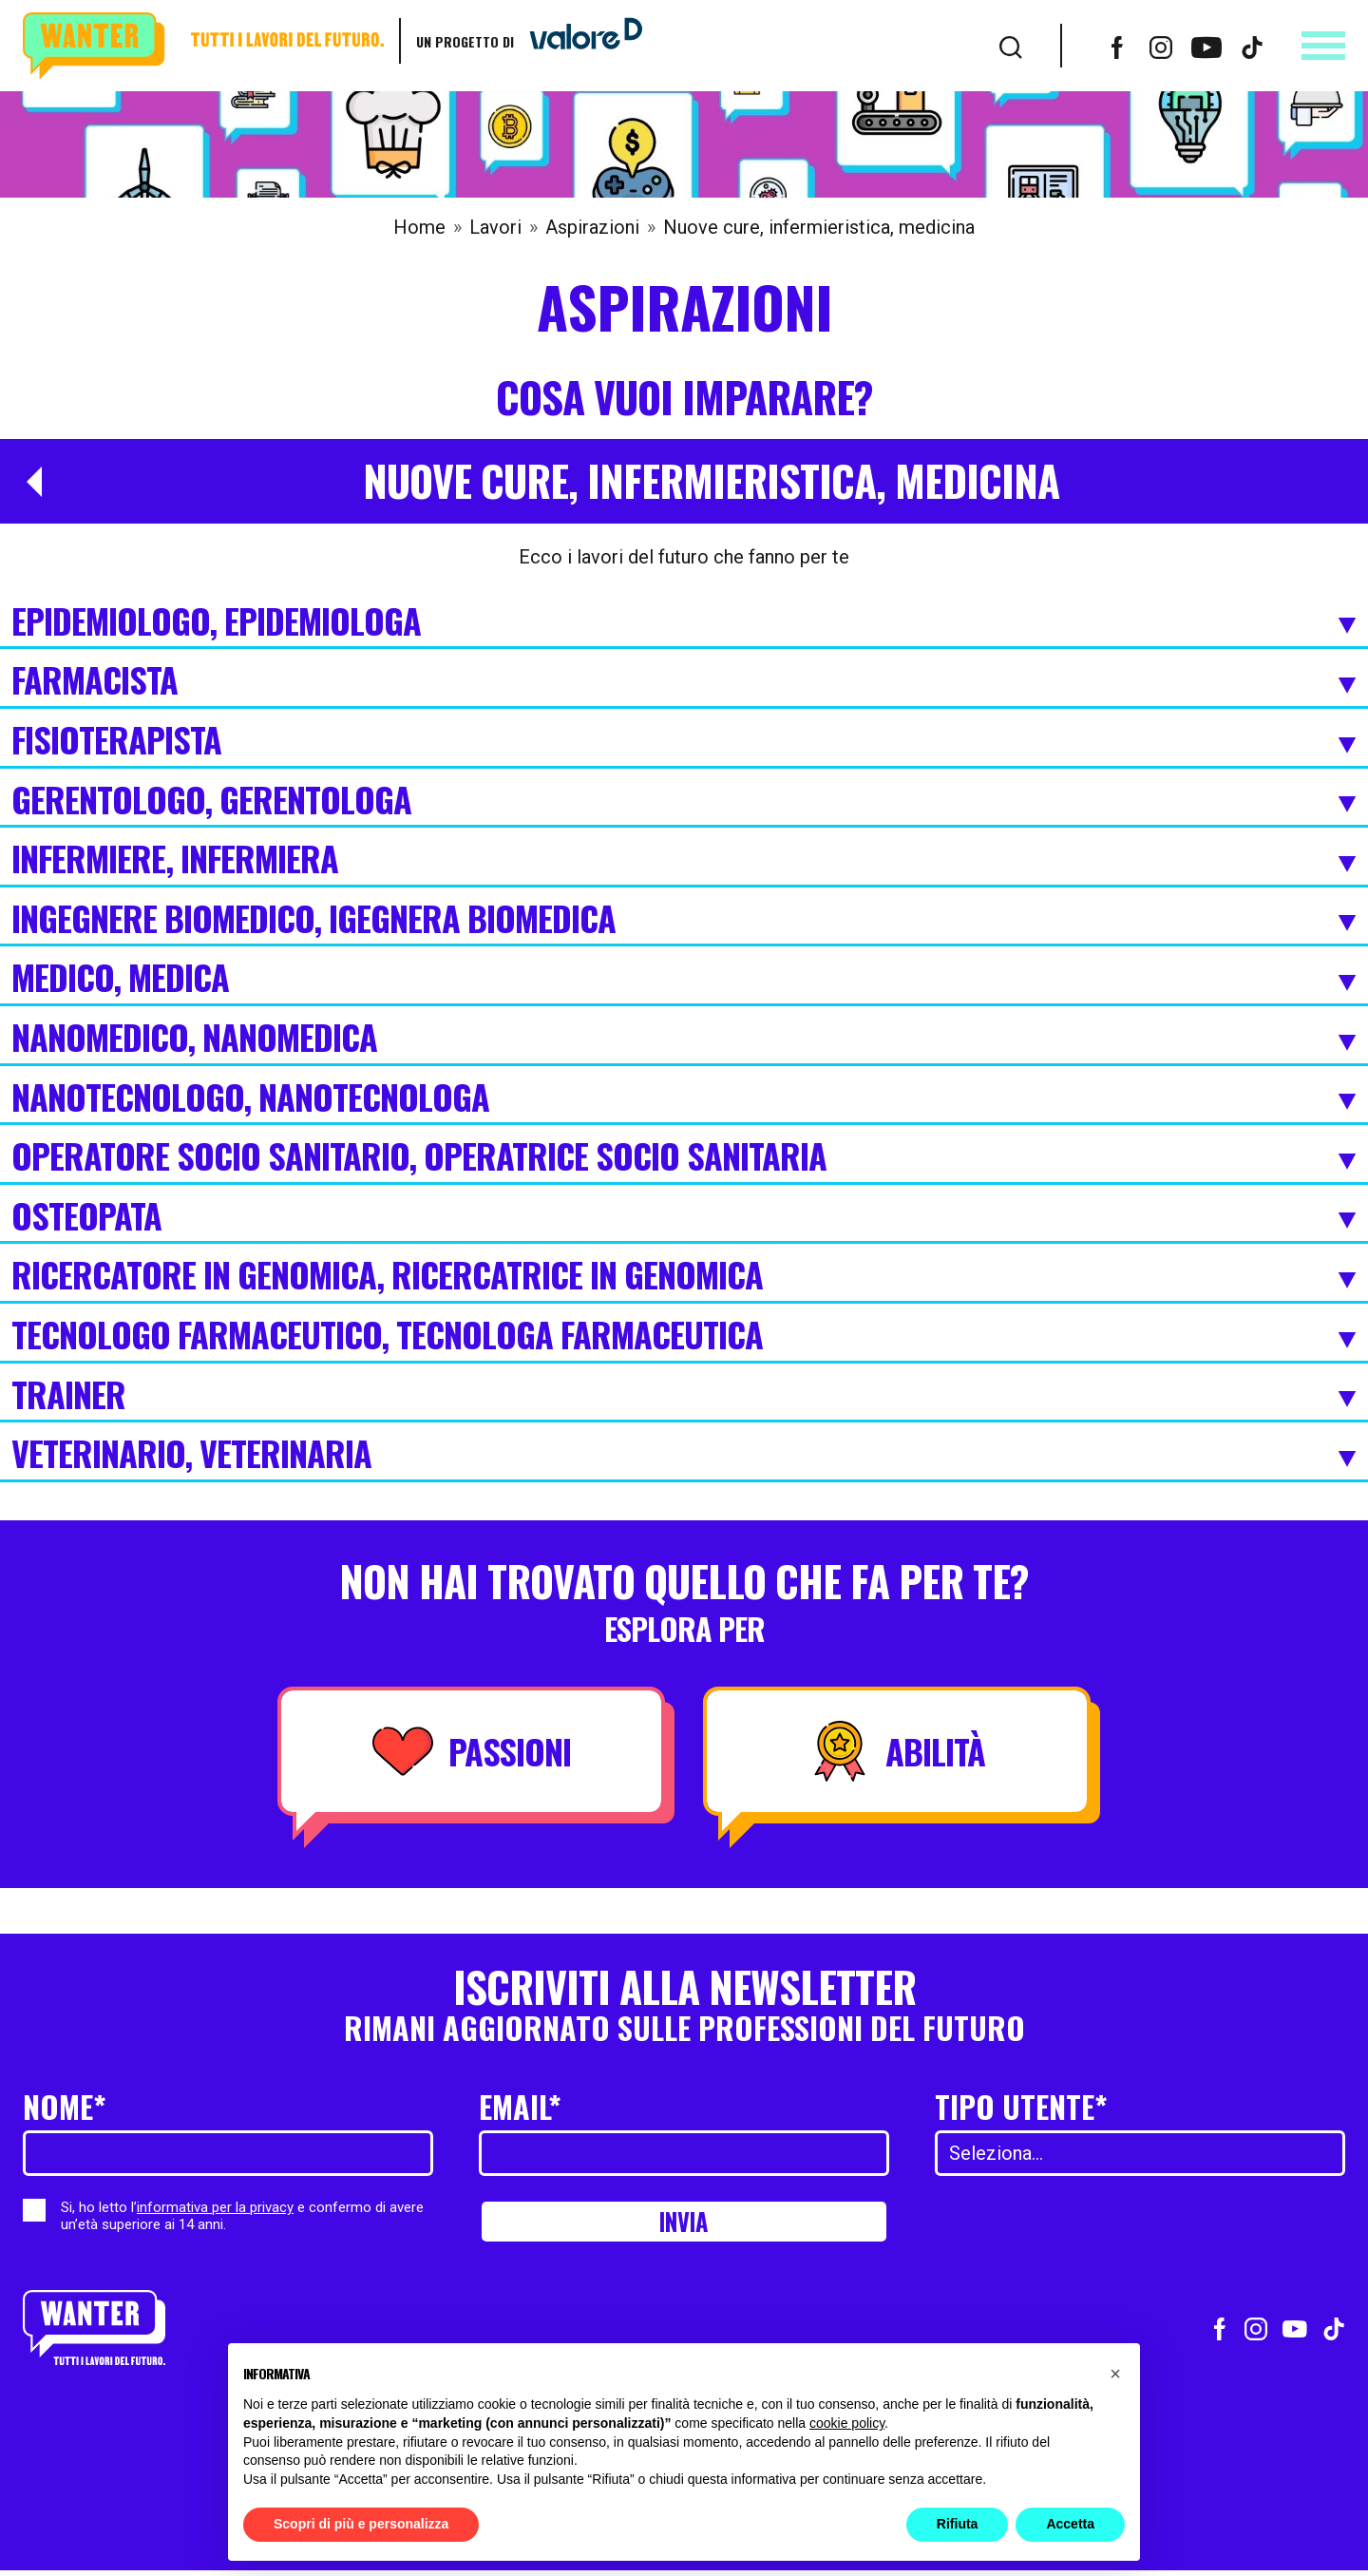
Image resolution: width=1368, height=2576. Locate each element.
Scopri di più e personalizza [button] (361, 2523)
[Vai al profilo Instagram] (1161, 45)
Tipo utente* (1021, 2106)
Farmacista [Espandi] (684, 681)
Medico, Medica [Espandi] (684, 979)
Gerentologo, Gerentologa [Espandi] (684, 801)
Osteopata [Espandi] (684, 1217)
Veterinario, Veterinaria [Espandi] (684, 1455)
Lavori (495, 227)
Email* (520, 2106)
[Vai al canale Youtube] (1206, 45)
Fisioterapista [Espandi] (684, 741)
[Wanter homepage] (203, 46)
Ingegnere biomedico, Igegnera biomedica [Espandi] (684, 920)
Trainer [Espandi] (684, 1396)
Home (419, 227)
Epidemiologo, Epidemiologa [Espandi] (684, 622)
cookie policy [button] (846, 2423)
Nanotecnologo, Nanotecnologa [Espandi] (684, 1098)
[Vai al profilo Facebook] (1117, 45)
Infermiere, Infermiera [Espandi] (684, 860)
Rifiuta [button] (957, 2523)
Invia (684, 2224)
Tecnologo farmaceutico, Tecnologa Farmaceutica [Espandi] (684, 1336)
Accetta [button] (1070, 2523)
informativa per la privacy (215, 2207)
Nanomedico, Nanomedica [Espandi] (684, 1038)
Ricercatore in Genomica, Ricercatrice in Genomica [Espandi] (684, 1276)
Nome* (64, 2106)
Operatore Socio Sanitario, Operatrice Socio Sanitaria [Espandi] (684, 1157)
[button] (1115, 2373)
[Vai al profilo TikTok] (1252, 45)
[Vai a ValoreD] (578, 41)
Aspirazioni (592, 227)
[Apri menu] (1323, 45)
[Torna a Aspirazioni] (26, 482)
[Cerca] (1010, 45)
